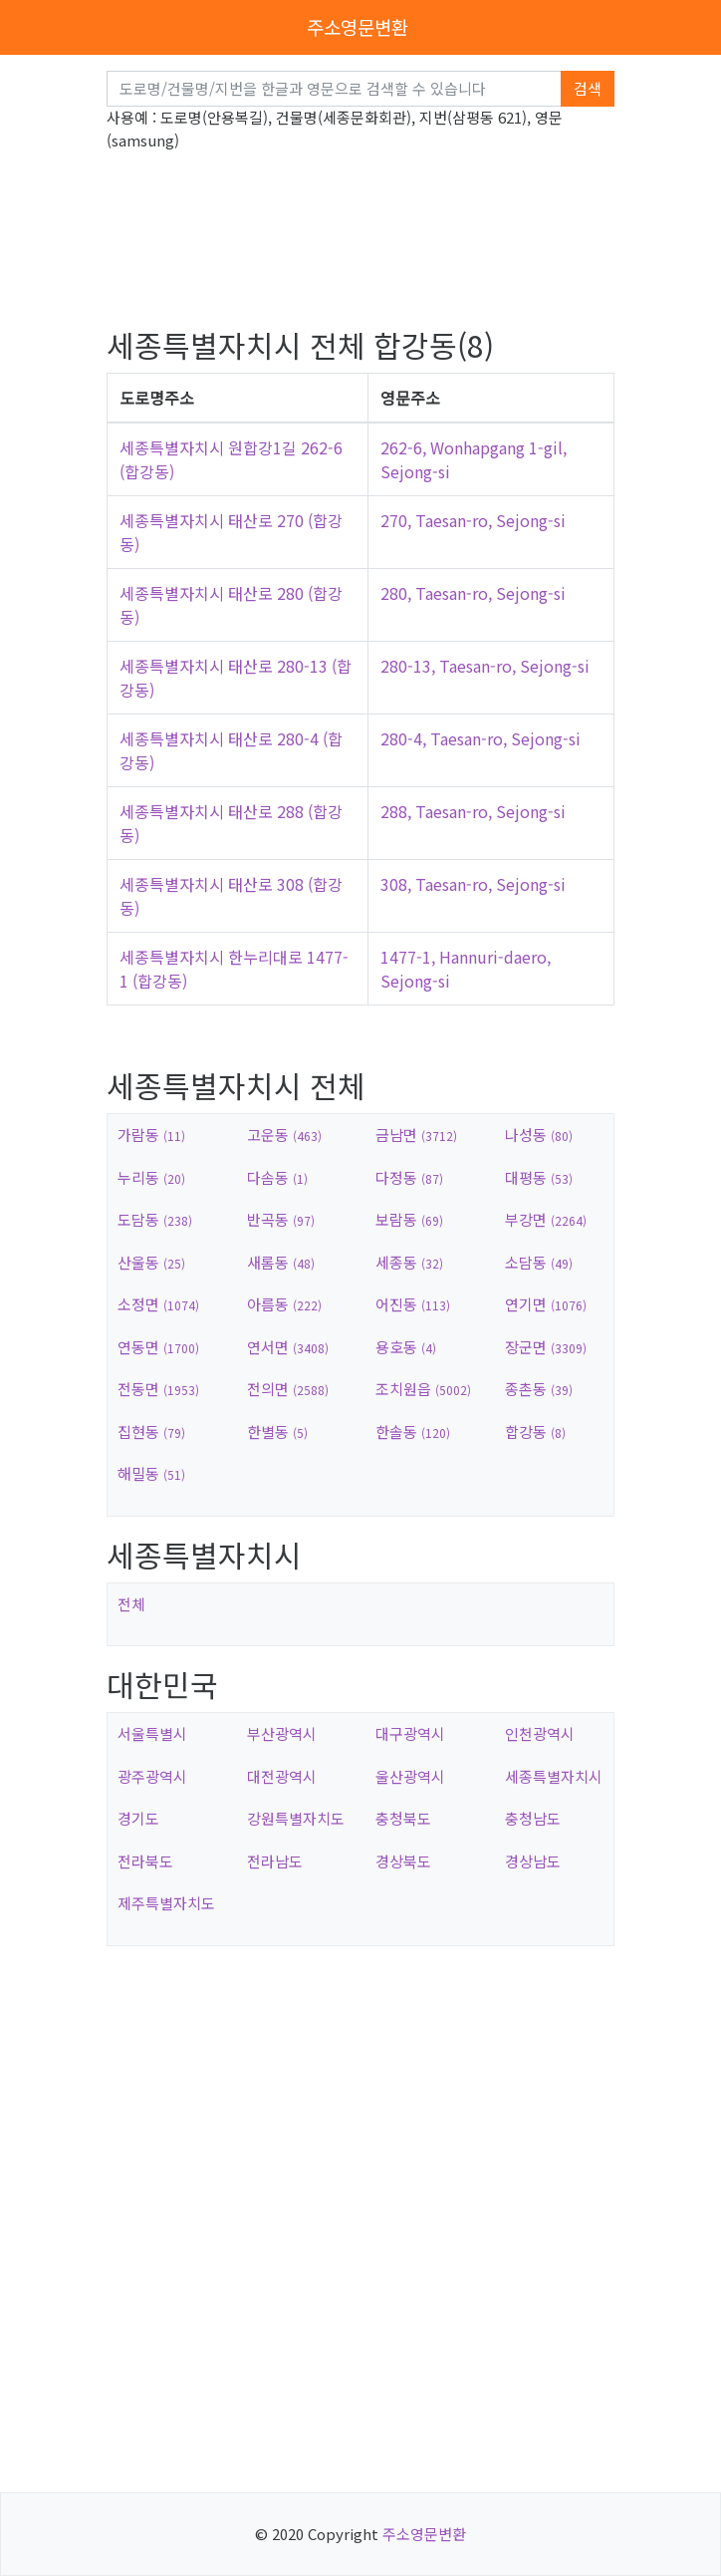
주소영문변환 (357, 26)
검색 (587, 88)
